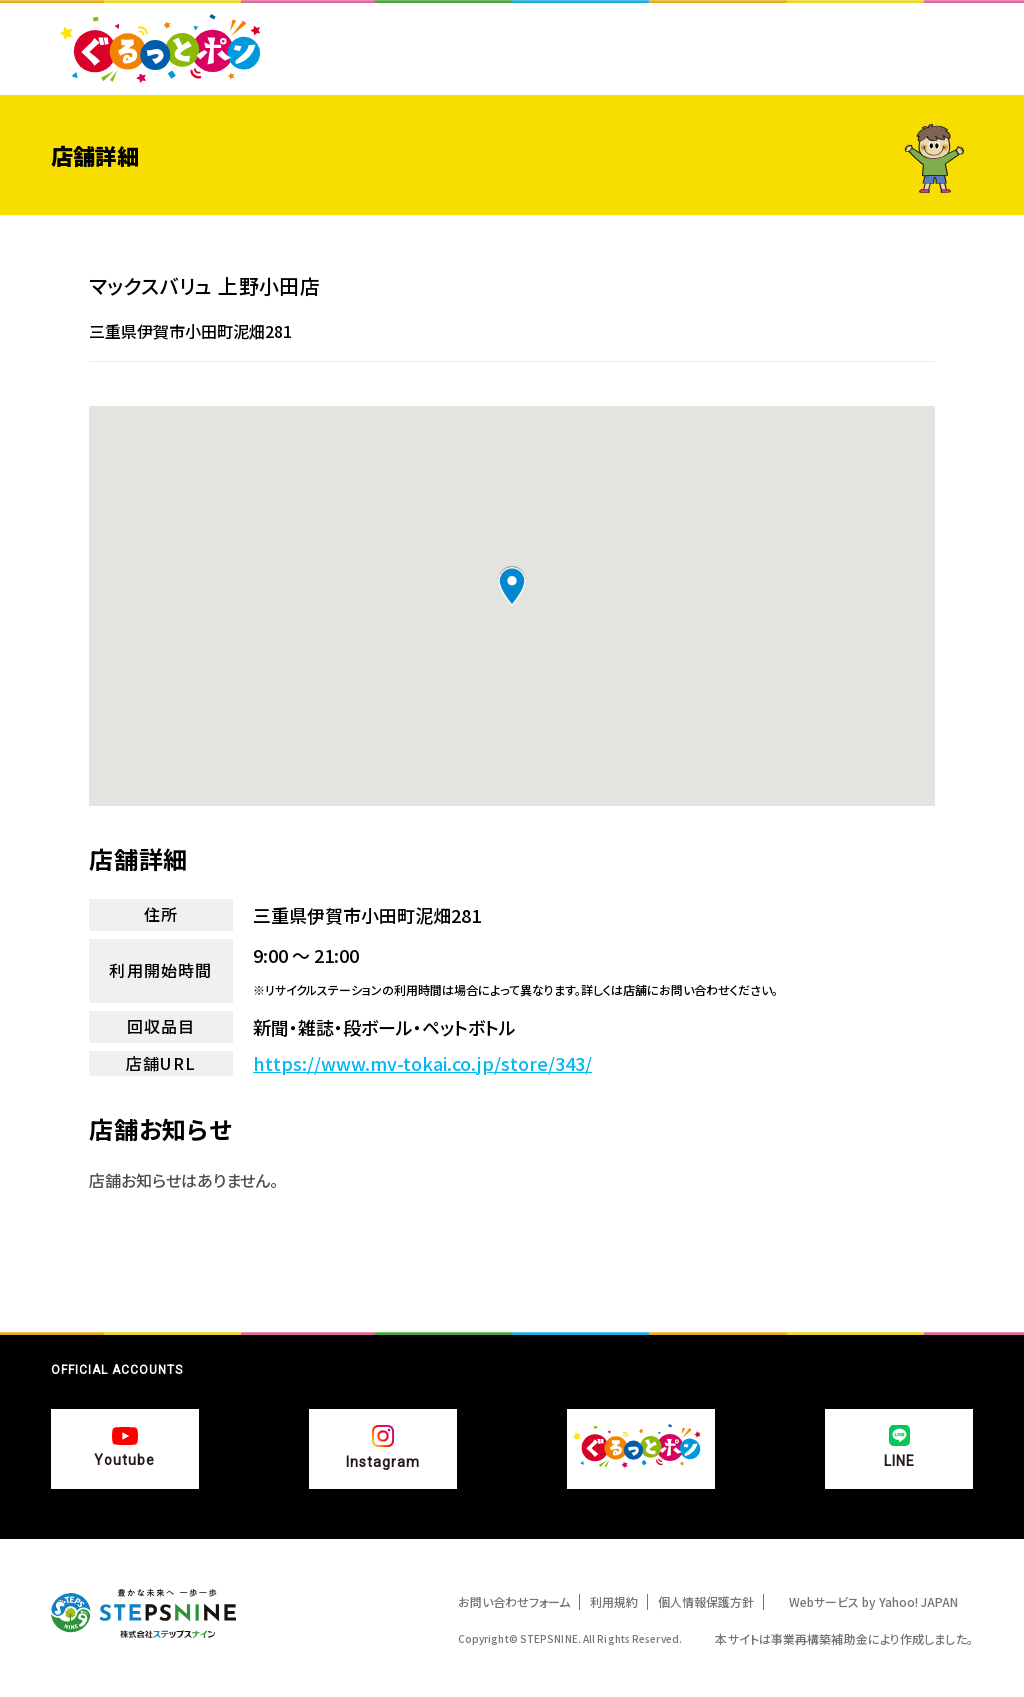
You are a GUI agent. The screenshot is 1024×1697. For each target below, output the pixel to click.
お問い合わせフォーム (514, 1601)
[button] (512, 586)
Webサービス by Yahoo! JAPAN (873, 1601)
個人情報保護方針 (706, 1601)
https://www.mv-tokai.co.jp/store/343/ (422, 1063)
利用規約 (614, 1601)
